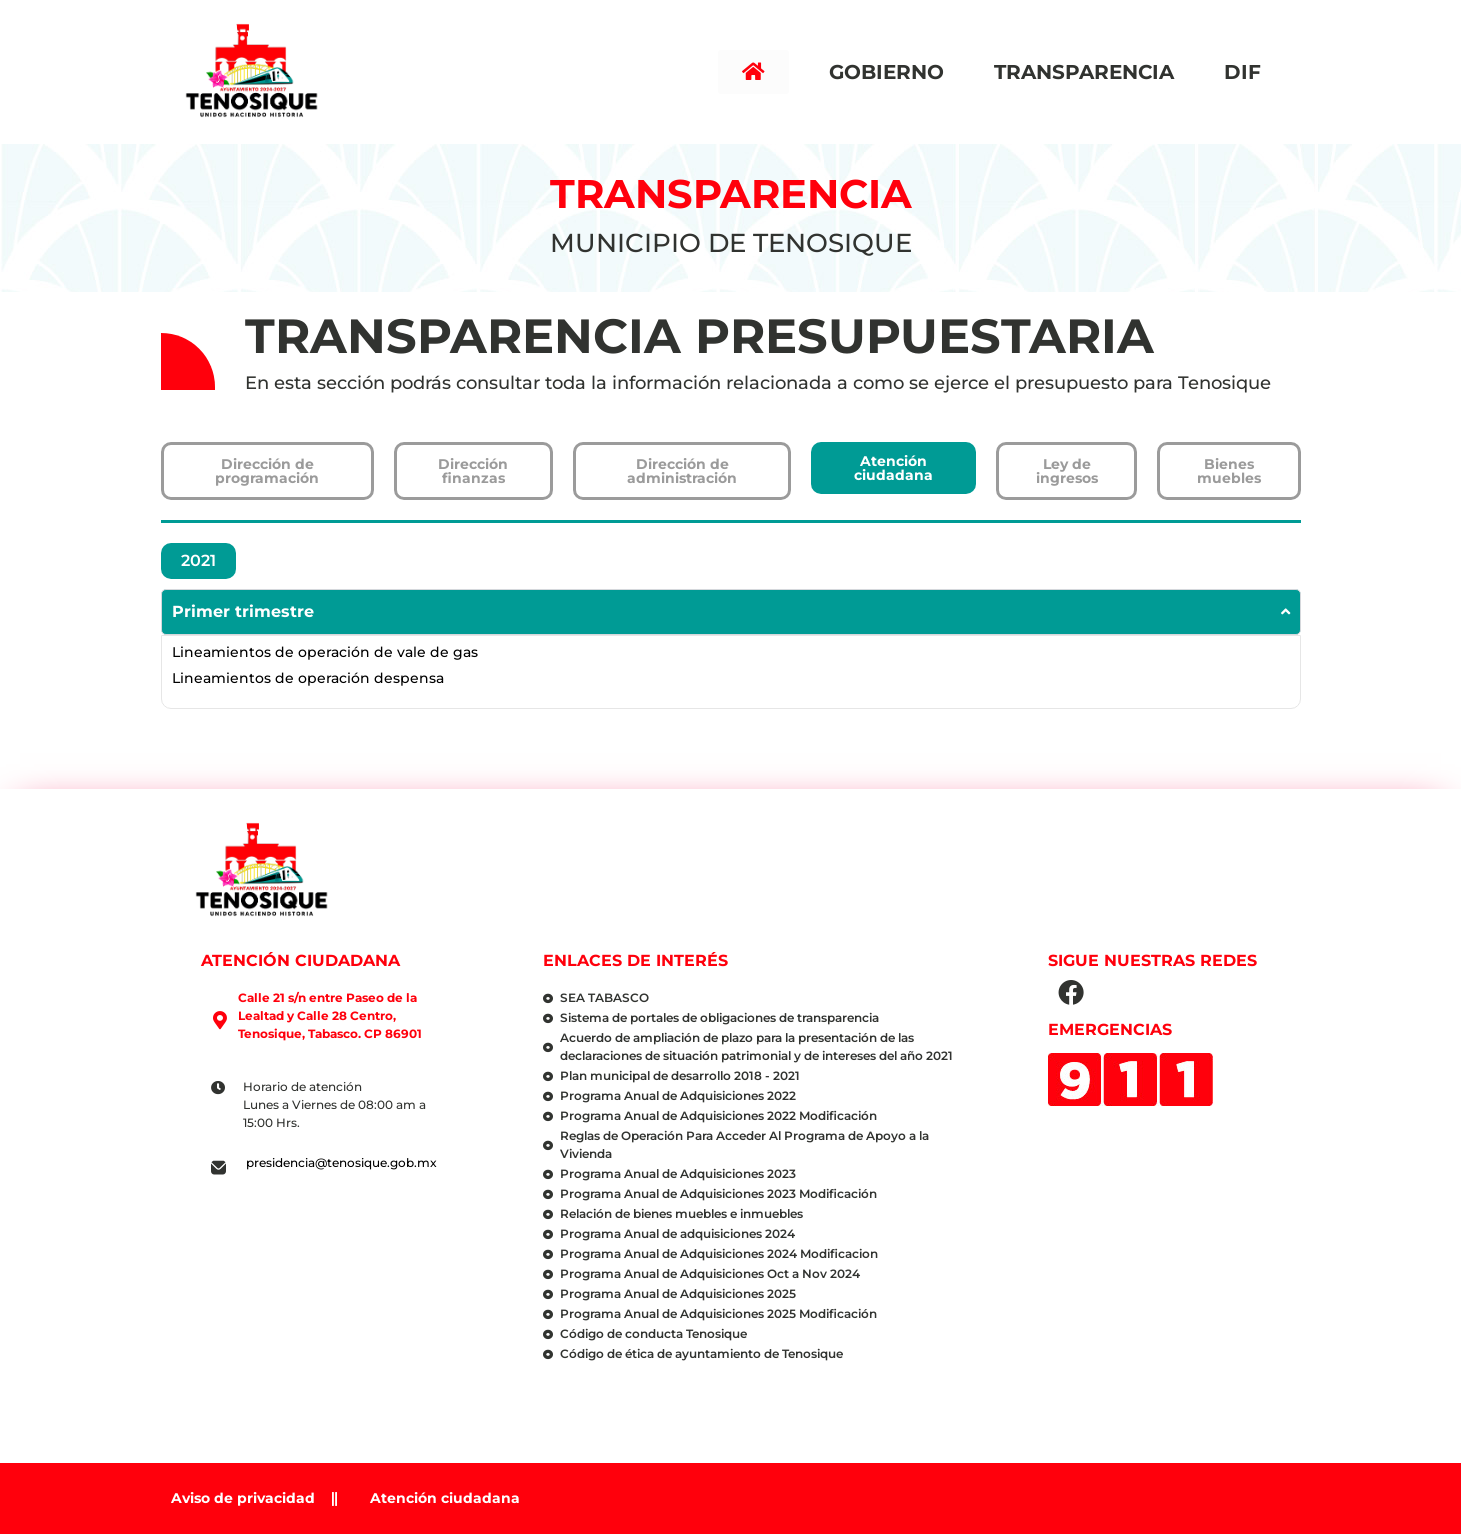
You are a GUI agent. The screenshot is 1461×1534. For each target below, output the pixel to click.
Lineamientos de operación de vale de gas (325, 652)
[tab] (198, 561)
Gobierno (891, 72)
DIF (1247, 72)
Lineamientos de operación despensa (308, 678)
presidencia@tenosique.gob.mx (341, 1162)
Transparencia (1089, 72)
